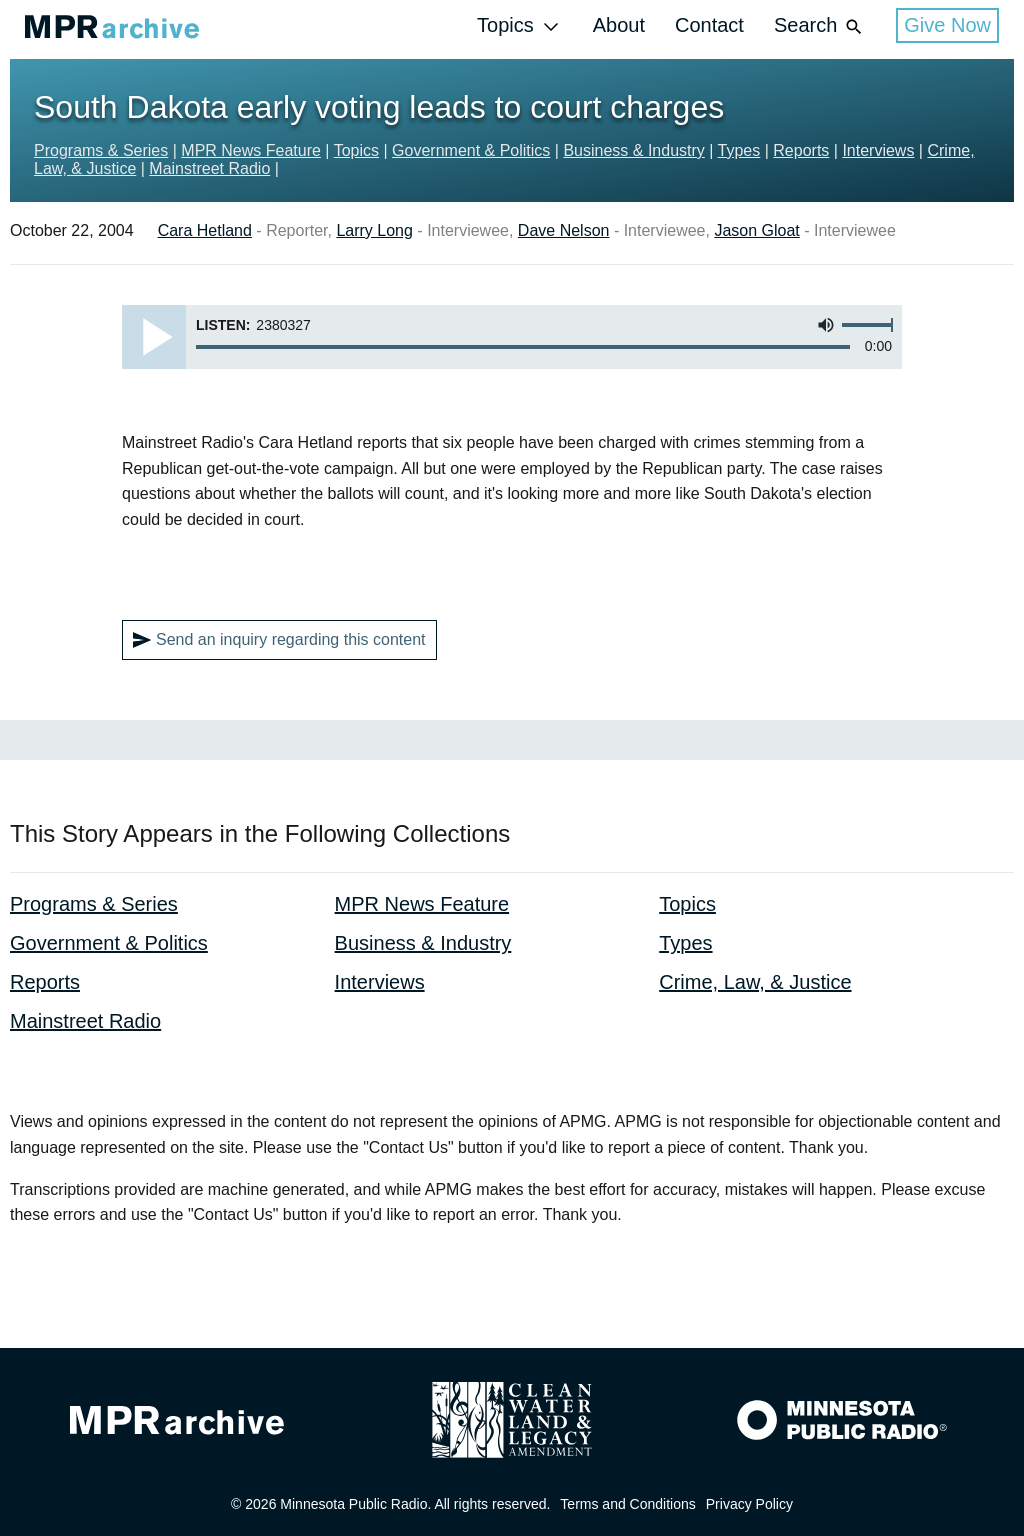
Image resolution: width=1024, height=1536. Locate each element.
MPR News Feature (251, 150)
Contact (709, 25)
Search (820, 26)
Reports (801, 150)
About (619, 25)
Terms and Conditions (627, 1504)
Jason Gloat (756, 230)
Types (739, 150)
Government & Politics (471, 150)
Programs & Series (101, 150)
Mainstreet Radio (209, 168)
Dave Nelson (564, 230)
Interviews (878, 150)
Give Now (947, 25)
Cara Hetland (205, 230)
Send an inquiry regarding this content (279, 640)
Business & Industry (633, 150)
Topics (520, 26)
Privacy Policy (749, 1504)
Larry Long (374, 230)
